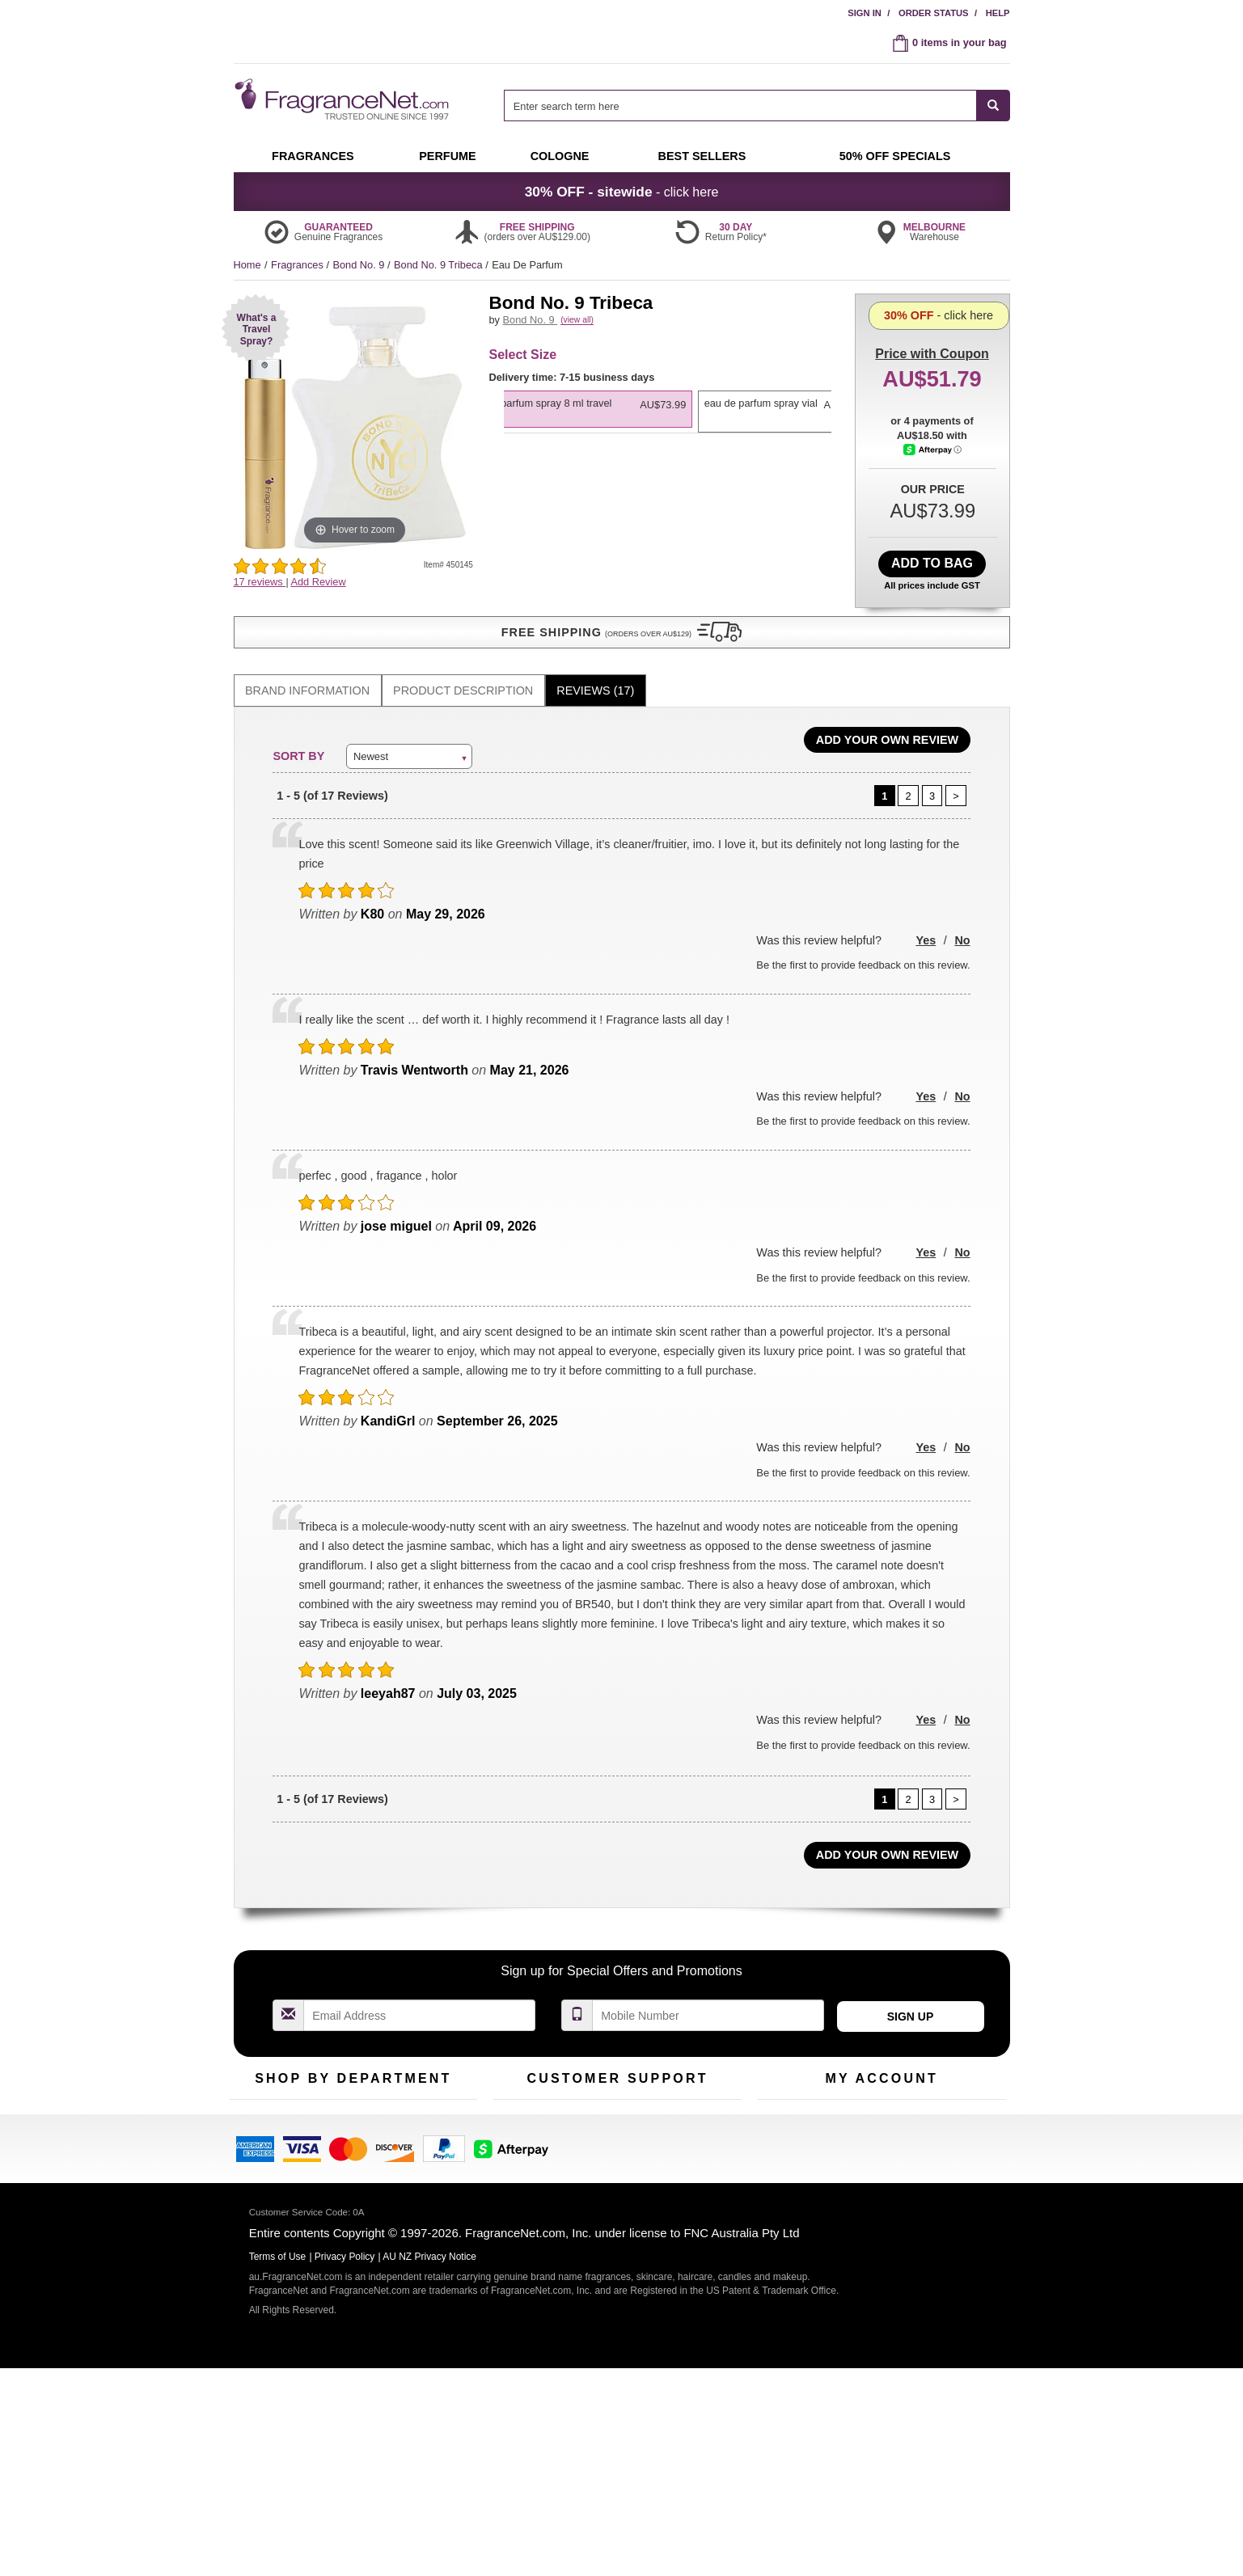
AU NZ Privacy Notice (429, 2445)
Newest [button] (370, 738)
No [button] (962, 922)
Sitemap (686, 2156)
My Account (784, 2105)
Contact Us (518, 2131)
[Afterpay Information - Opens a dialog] (932, 515)
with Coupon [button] (931, 319)
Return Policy (613, 2105)
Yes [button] (925, 922)
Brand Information (307, 672)
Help (998, 13)
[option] (665, 448)
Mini (412, 2156)
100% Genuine (701, 2105)
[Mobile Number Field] (708, 1997)
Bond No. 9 (359, 265)
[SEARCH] (993, 105)
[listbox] (668, 456)
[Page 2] (908, 777)
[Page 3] (932, 777)
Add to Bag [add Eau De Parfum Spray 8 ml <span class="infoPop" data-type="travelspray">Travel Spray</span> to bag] (932, 559)
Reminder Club (881, 2131)
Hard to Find (431, 2181)
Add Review (317, 582)
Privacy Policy (345, 2445)
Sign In (865, 13)
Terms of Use (697, 2131)
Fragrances (298, 265)
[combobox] (756, 105)
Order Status (933, 13)
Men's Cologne (264, 2170)
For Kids (422, 2105)
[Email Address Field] (419, 1997)
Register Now (789, 2131)
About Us (514, 2156)
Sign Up (910, 1998)
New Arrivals (431, 2131)
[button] (255, 327)
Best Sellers (346, 2156)
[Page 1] (884, 777)
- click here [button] (622, 192)
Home (247, 265)
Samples (339, 2131)
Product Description (463, 672)
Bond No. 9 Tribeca (439, 265)
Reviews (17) (595, 672)
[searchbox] (740, 105)
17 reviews (260, 582)
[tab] (308, 673)
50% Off (337, 2105)
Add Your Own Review (887, 722)
